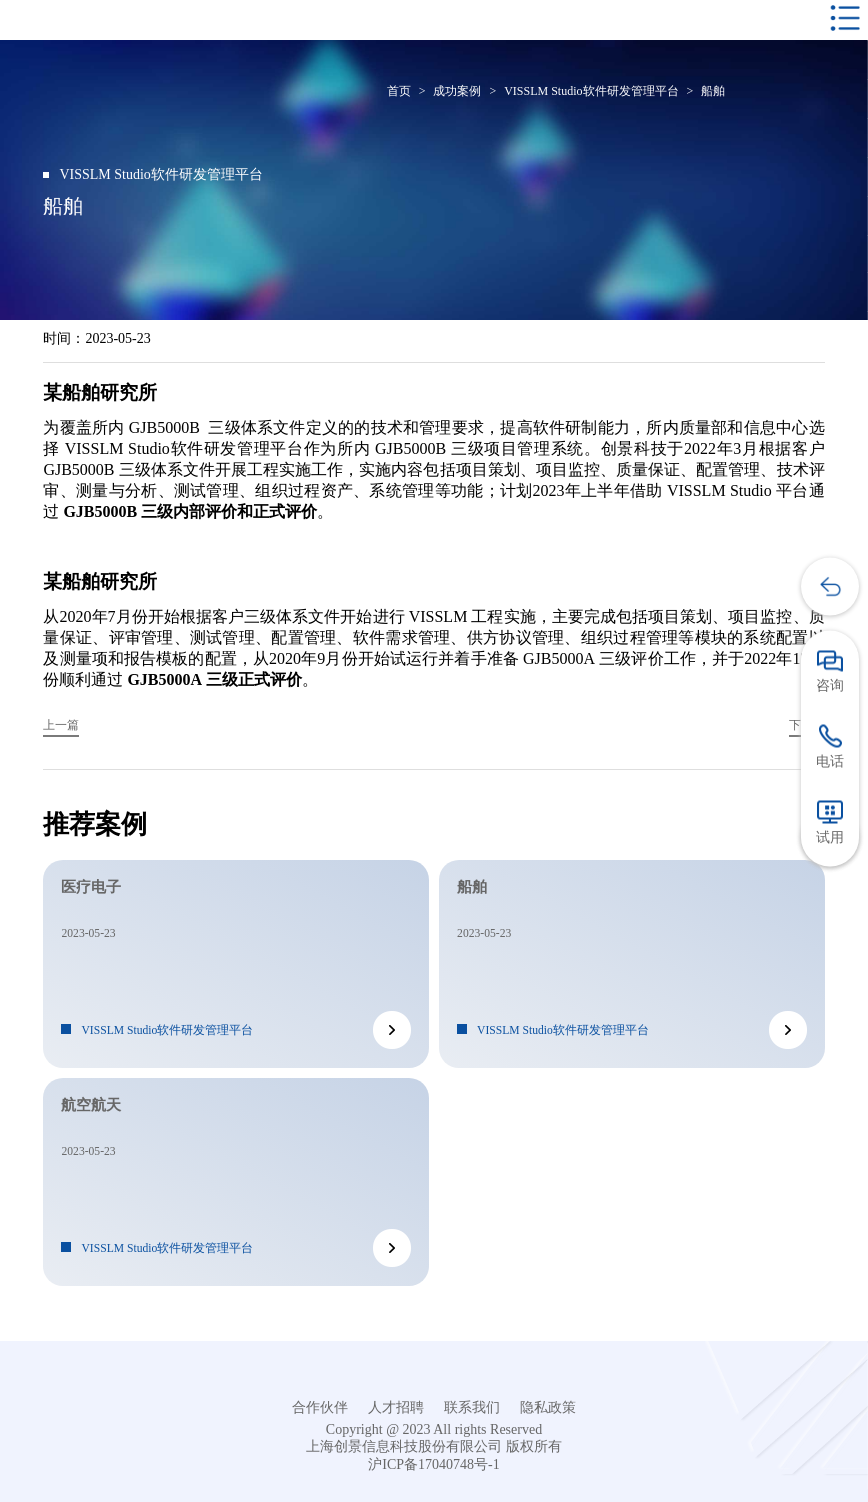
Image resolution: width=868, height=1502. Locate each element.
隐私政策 (548, 1407)
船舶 (713, 91)
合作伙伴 (320, 1407)
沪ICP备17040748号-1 (433, 1464)
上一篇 (61, 725)
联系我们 (472, 1407)
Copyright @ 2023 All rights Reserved (434, 1429)
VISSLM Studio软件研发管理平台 (591, 91)
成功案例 (457, 91)
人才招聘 (396, 1407)
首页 (399, 91)
